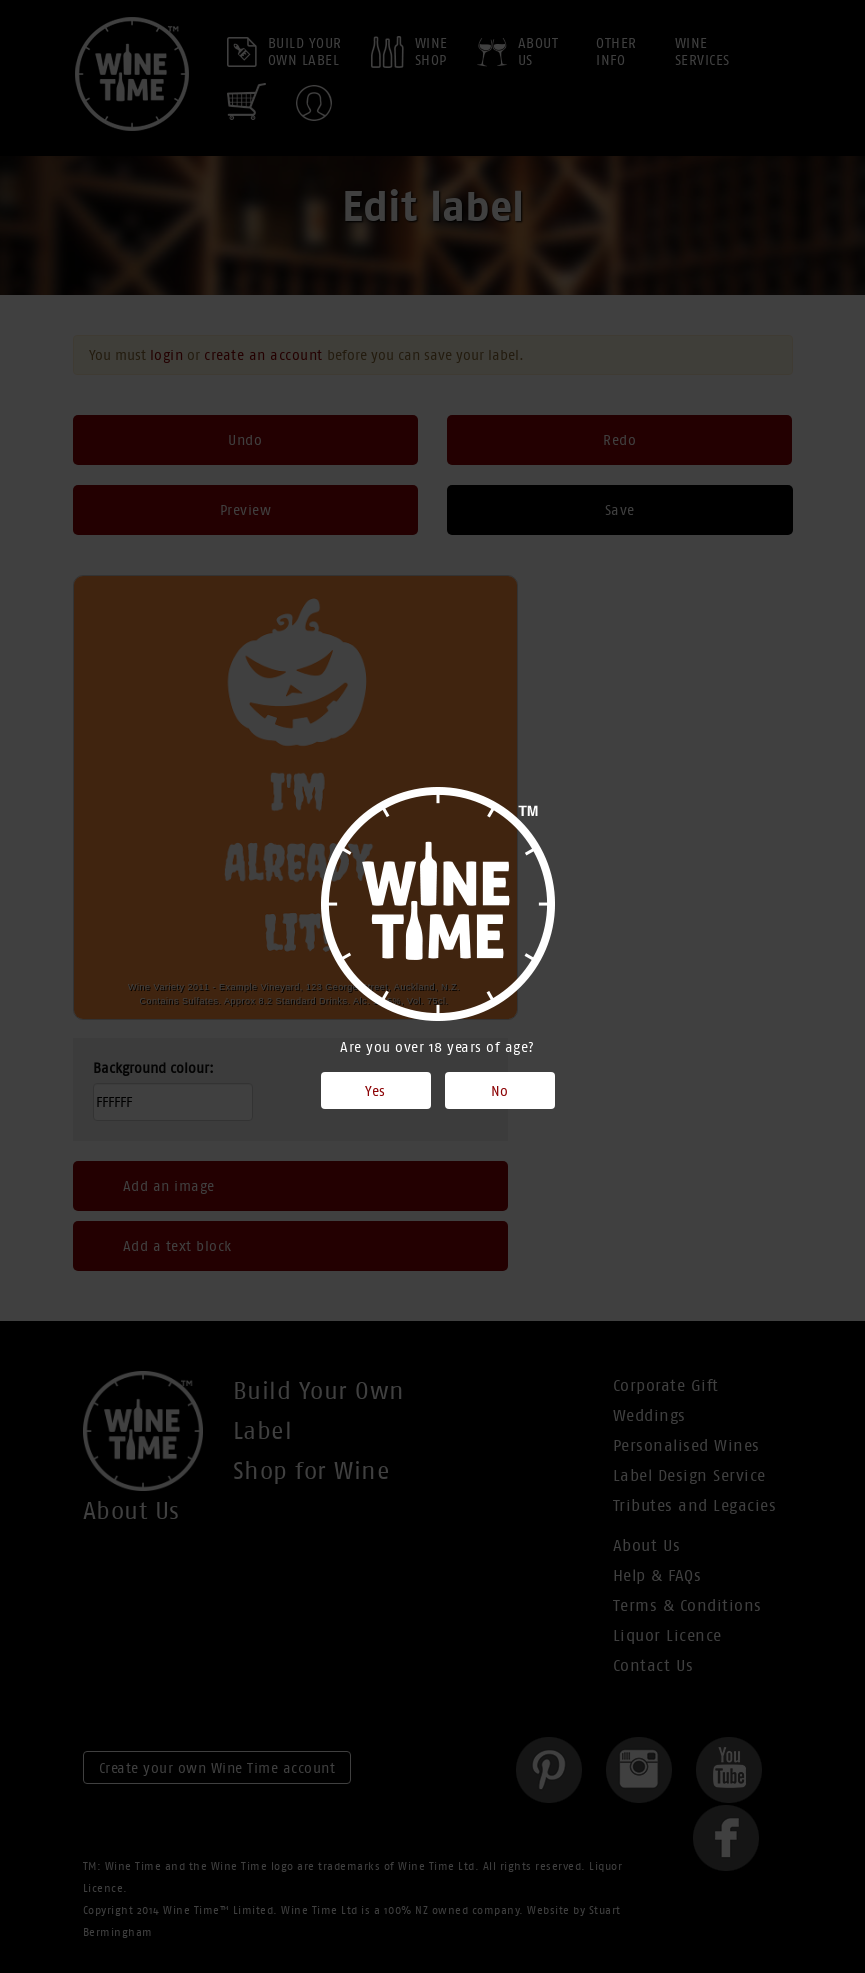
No (500, 1091)
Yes (375, 1091)
